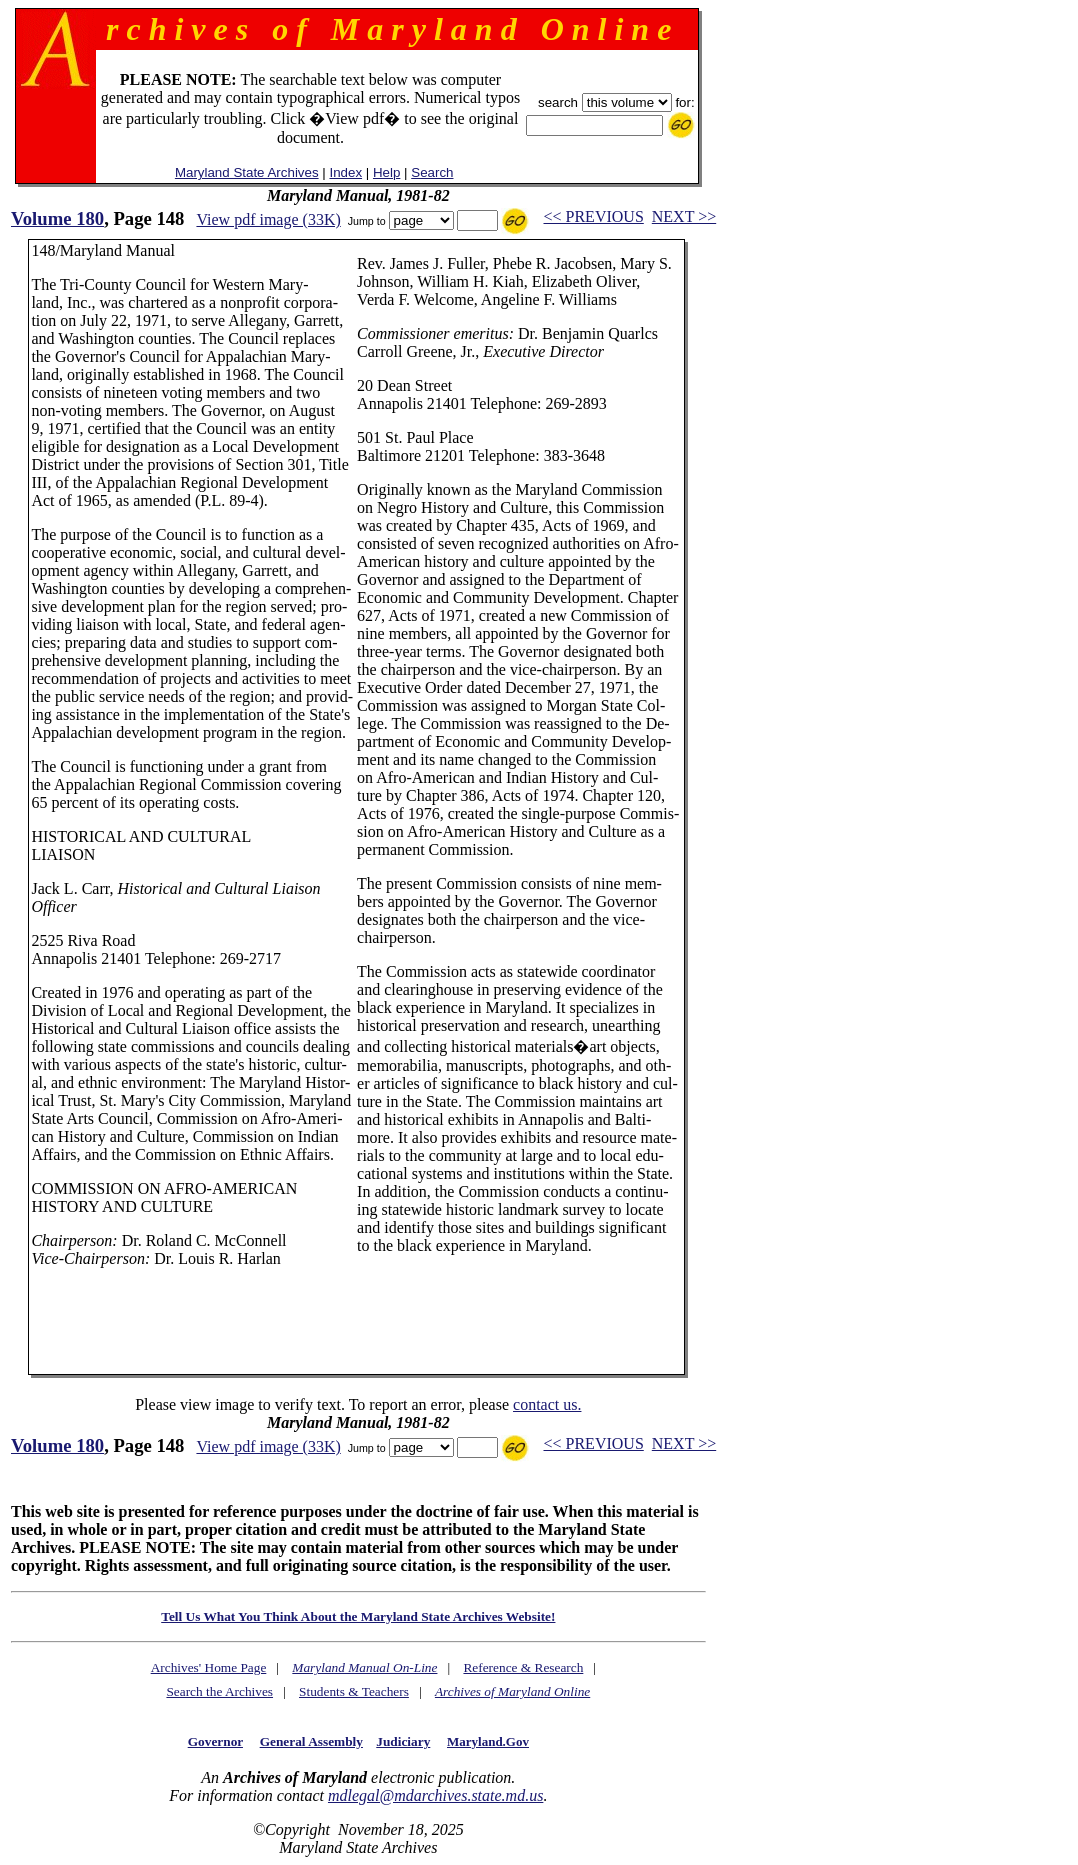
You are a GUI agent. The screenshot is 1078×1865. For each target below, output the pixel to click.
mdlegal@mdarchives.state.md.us (435, 1795)
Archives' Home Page (209, 1667)
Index (345, 172)
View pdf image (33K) (268, 219)
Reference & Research (523, 1667)
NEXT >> (684, 216)
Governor (215, 1741)
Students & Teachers (354, 1691)
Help (386, 172)
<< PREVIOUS (594, 216)
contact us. (547, 1404)
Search (432, 172)
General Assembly (311, 1741)
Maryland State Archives (247, 172)
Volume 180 (57, 218)
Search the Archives (219, 1691)
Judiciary (403, 1741)
